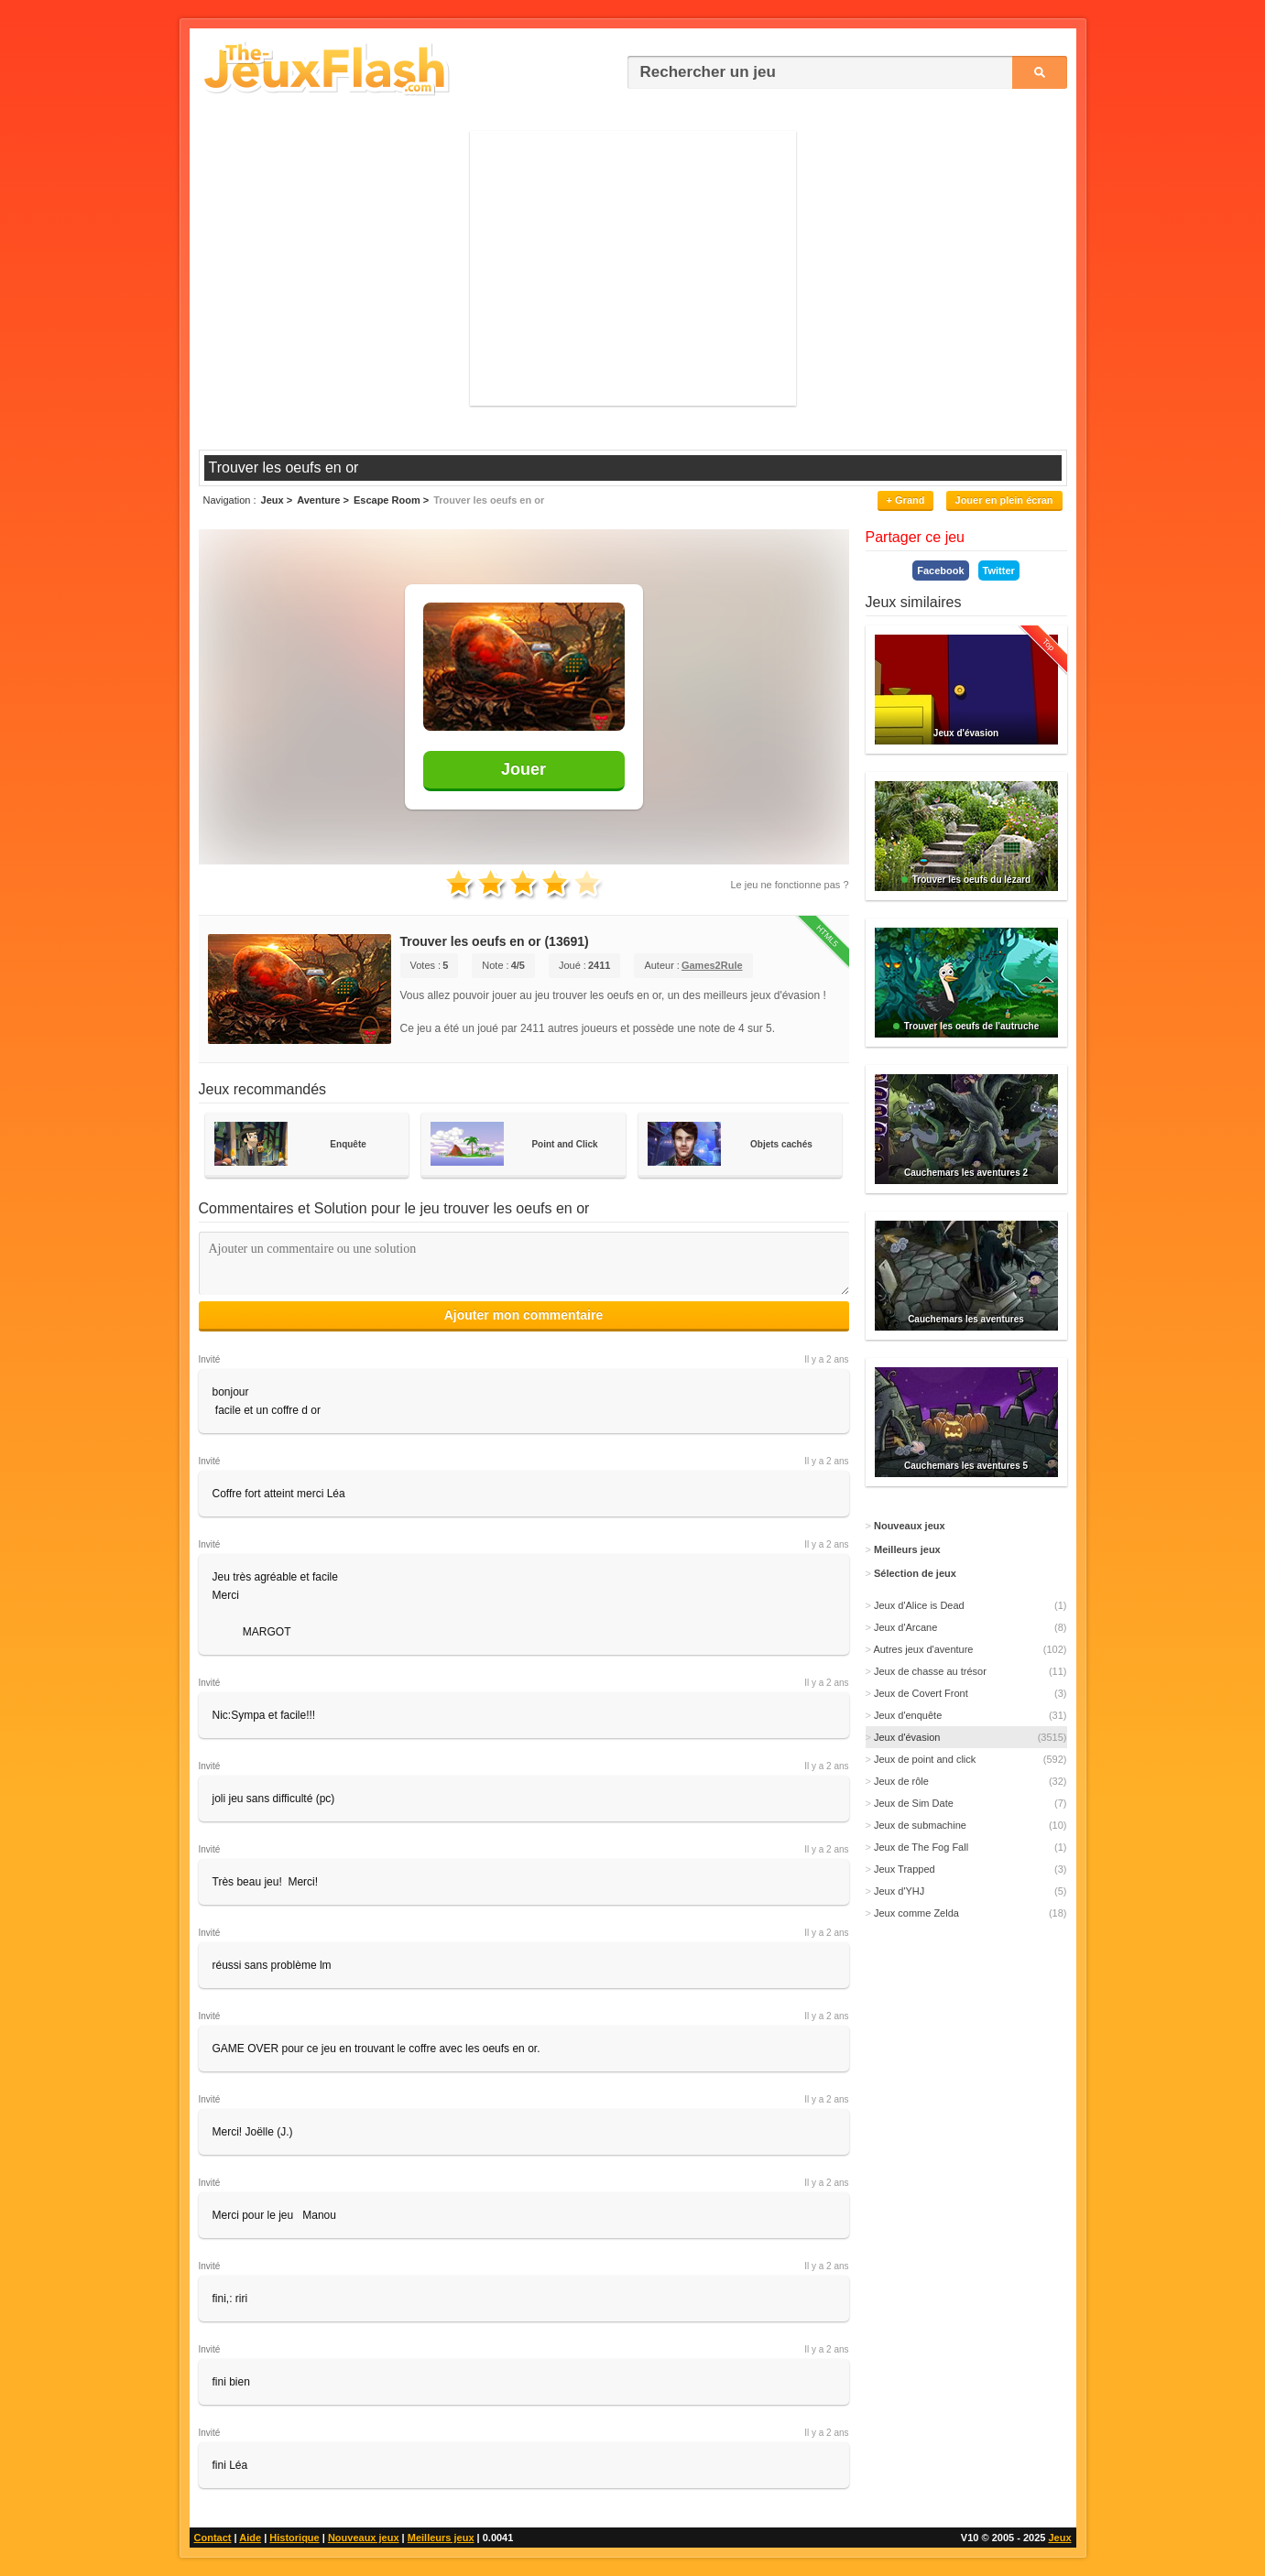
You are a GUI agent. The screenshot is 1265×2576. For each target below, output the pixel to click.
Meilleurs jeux (441, 2537)
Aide (250, 2537)
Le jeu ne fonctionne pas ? (789, 884)
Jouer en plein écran (1004, 500)
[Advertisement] (633, 268)
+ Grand (906, 500)
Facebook (940, 570)
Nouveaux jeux (363, 2537)
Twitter (999, 570)
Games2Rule (712, 965)
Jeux (1059, 2537)
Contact (213, 2537)
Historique (294, 2537)
